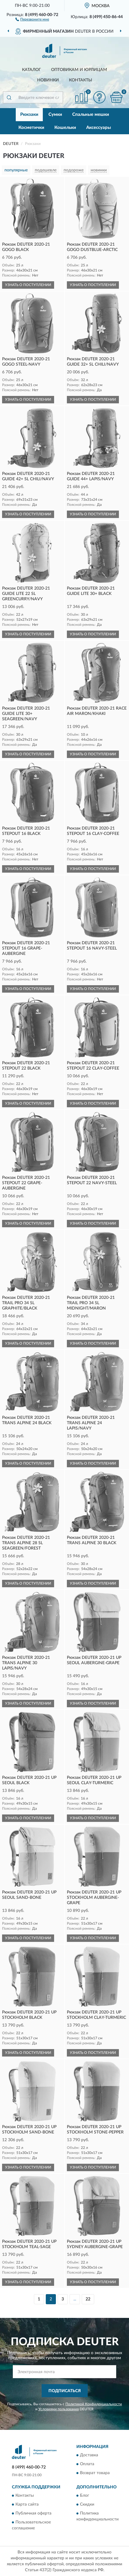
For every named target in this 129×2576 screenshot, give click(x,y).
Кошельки (65, 127)
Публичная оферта (33, 2513)
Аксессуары (98, 127)
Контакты (80, 80)
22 (88, 2299)
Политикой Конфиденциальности (93, 2404)
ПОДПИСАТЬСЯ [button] (64, 2391)
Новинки (48, 80)
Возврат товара (95, 2473)
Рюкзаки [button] (29, 114)
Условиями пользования (58, 2409)
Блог (84, 2495)
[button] (32, 19)
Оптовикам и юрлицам (79, 70)
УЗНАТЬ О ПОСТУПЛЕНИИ (28, 285)
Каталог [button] (31, 70)
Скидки (87, 2504)
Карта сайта (27, 2504)
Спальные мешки (90, 114)
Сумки (55, 114)
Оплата (87, 2464)
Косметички (31, 127)
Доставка (89, 2455)
